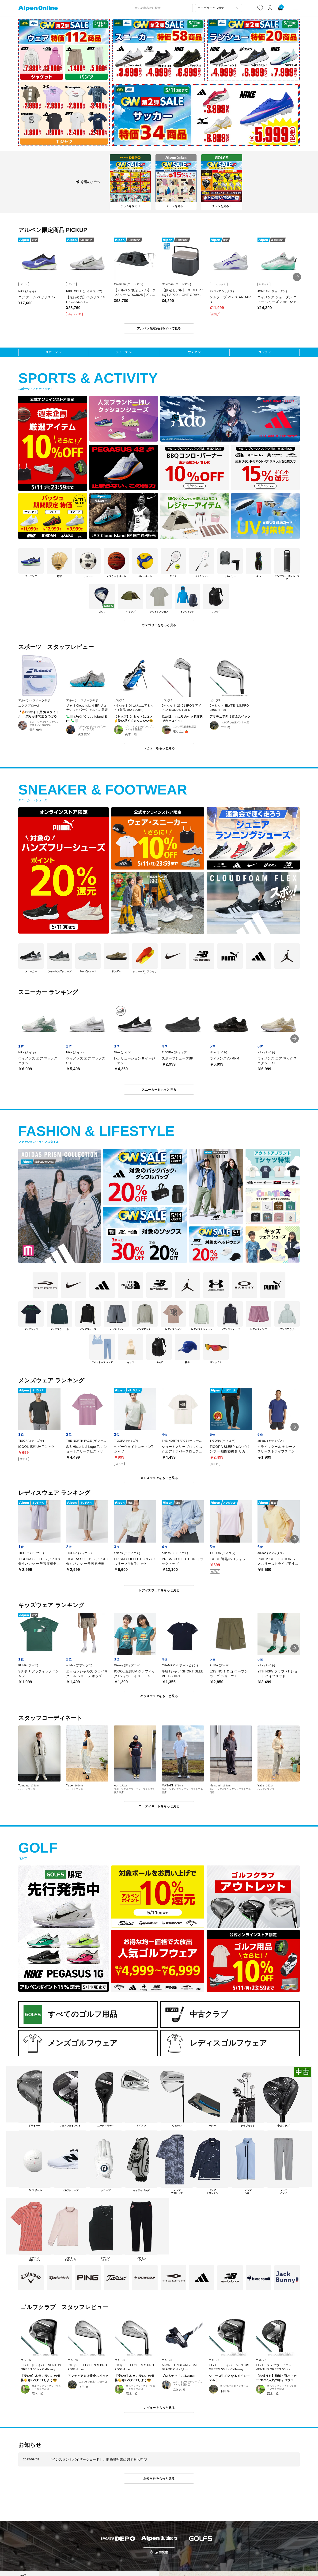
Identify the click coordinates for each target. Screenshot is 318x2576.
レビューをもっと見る (159, 748)
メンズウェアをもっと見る (159, 1478)
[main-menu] (295, 8)
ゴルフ (262, 352)
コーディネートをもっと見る (159, 1806)
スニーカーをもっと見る (159, 1089)
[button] (297, 277)
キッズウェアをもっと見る (159, 1696)
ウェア (192, 352)
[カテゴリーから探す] (218, 8)
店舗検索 (161, 2552)
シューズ (122, 352)
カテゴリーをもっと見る (159, 625)
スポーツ (51, 352)
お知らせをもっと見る (159, 2478)
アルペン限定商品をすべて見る (159, 328)
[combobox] (162, 8)
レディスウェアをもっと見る (159, 1590)
